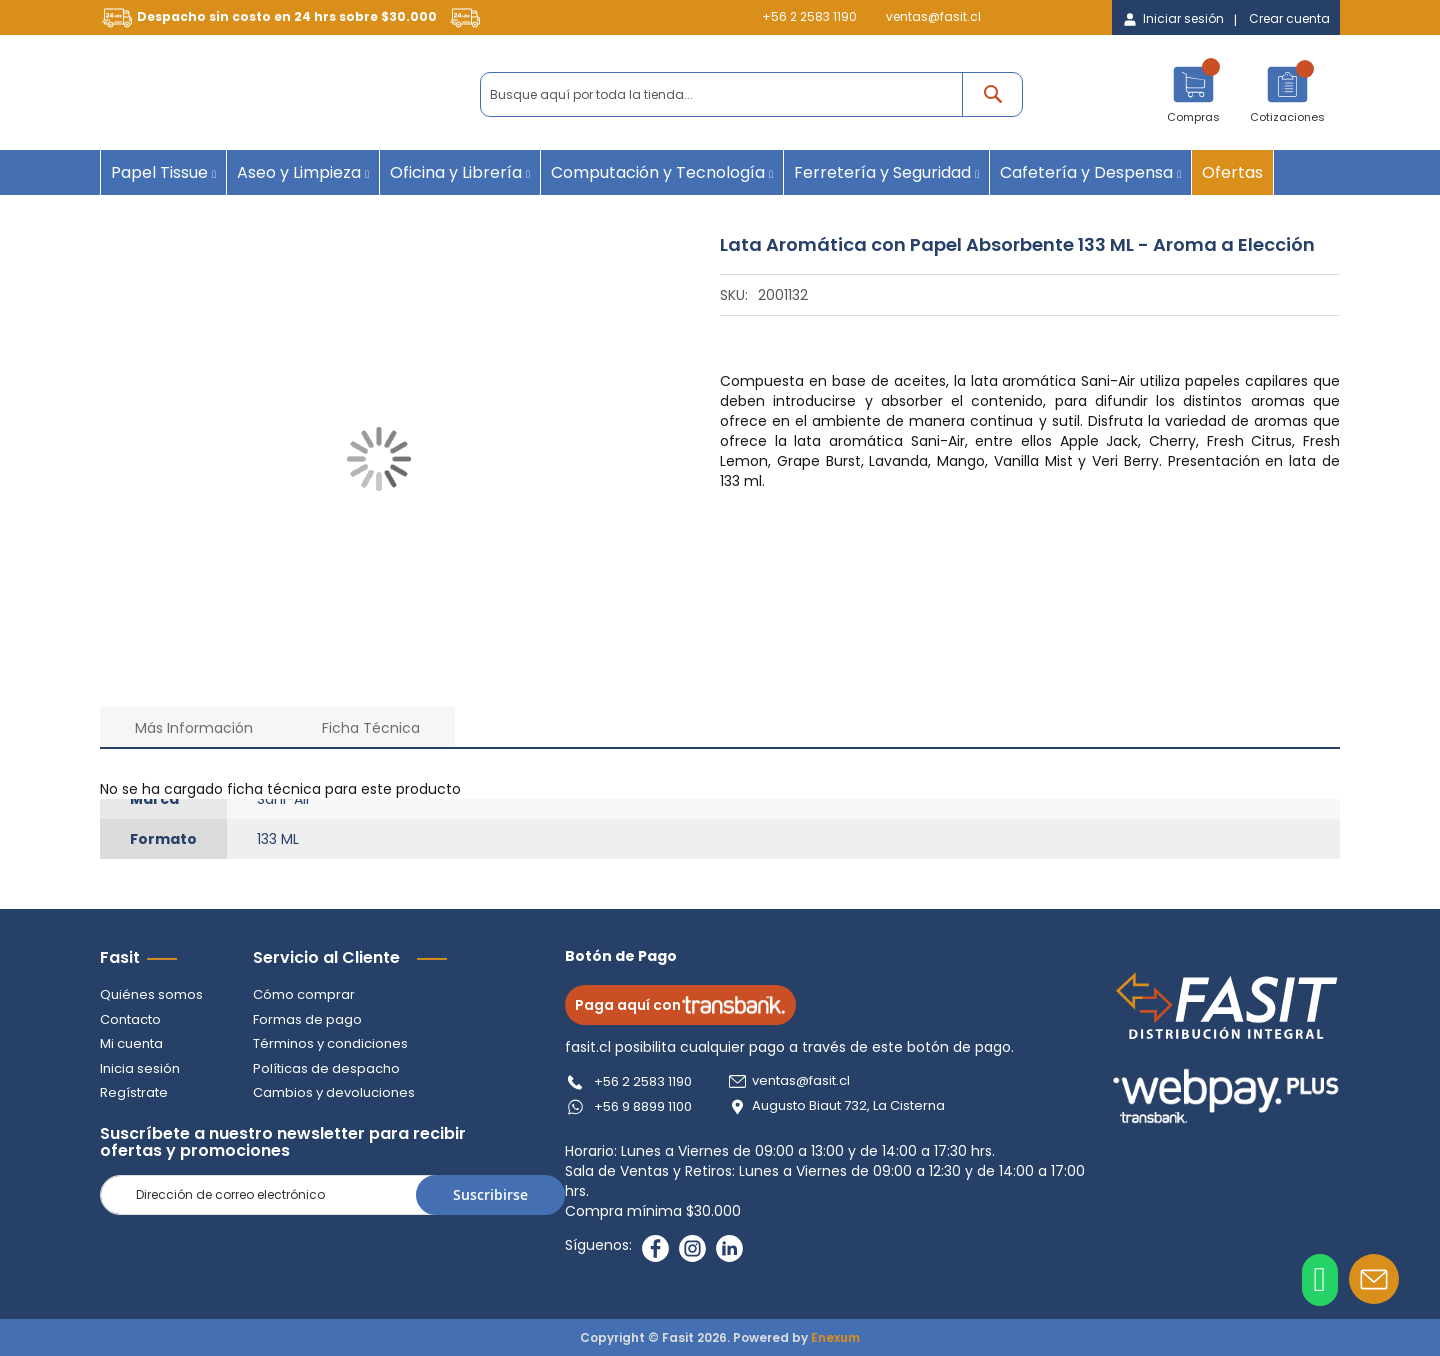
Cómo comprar (304, 994)
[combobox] (751, 94)
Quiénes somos (151, 994)
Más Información (194, 728)
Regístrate (134, 1092)
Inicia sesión (140, 1068)
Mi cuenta (131, 1043)
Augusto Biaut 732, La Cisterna (849, 1106)
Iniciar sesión (1183, 19)
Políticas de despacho (326, 1068)
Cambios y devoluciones (334, 1092)
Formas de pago (307, 1019)
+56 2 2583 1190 (809, 16)
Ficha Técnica (371, 728)
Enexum (835, 1337)
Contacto (130, 1019)
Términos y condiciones (330, 1043)
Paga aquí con (681, 1005)
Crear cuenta (1289, 19)
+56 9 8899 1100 (644, 1106)
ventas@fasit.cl (933, 16)
